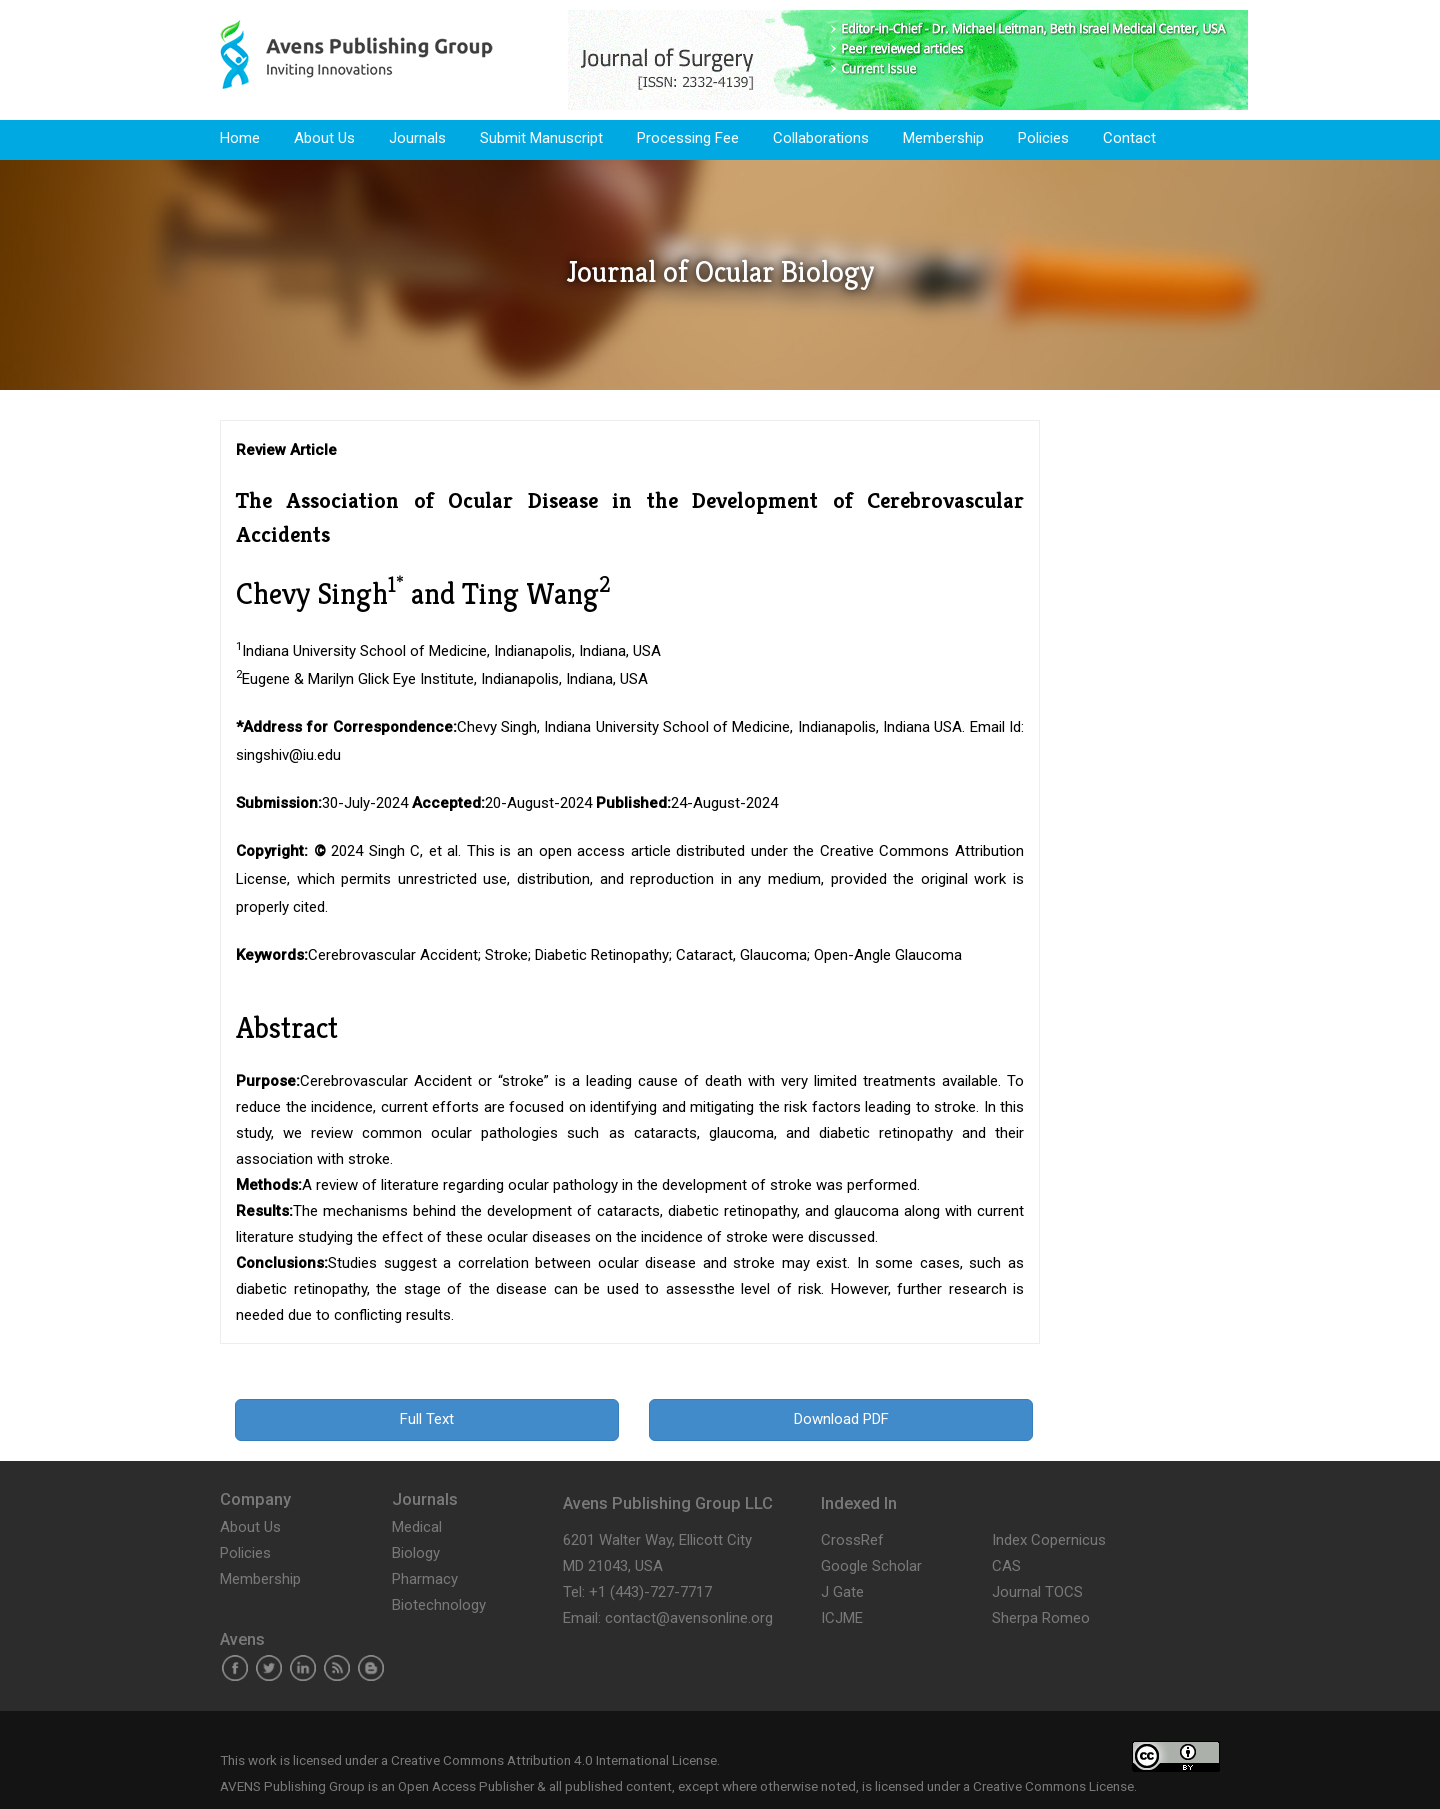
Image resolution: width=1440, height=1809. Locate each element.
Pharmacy (425, 1579)
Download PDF (841, 1419)
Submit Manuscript (541, 138)
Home (240, 138)
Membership (943, 138)
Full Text (427, 1419)
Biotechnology (439, 1605)
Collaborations (821, 138)
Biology (416, 1553)
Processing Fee (688, 138)
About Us (324, 138)
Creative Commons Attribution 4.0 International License (554, 1760)
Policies (1043, 138)
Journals (417, 138)
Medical (417, 1527)
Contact (1129, 138)
